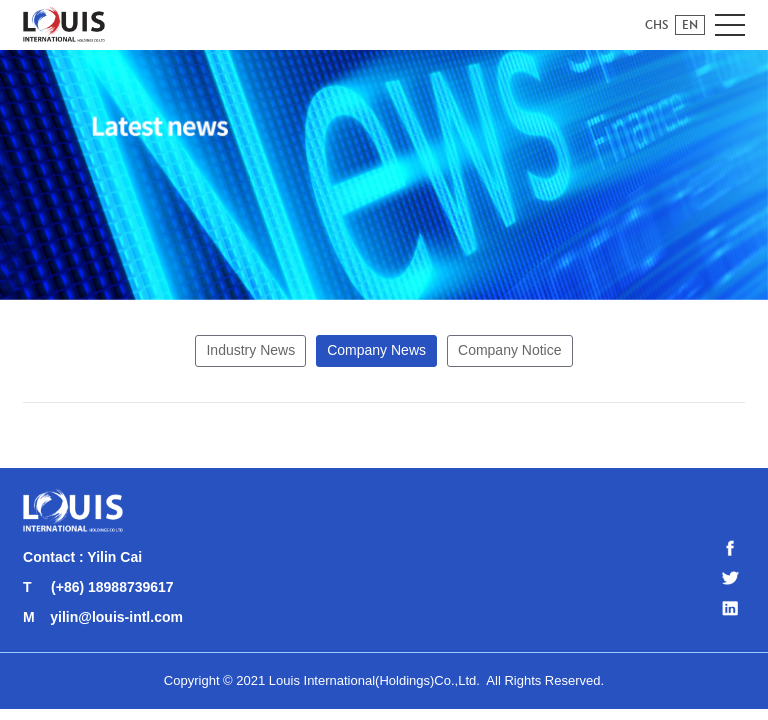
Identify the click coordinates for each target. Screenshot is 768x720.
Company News (376, 350)
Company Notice (510, 350)
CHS (657, 24)
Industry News (250, 350)
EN (690, 24)
